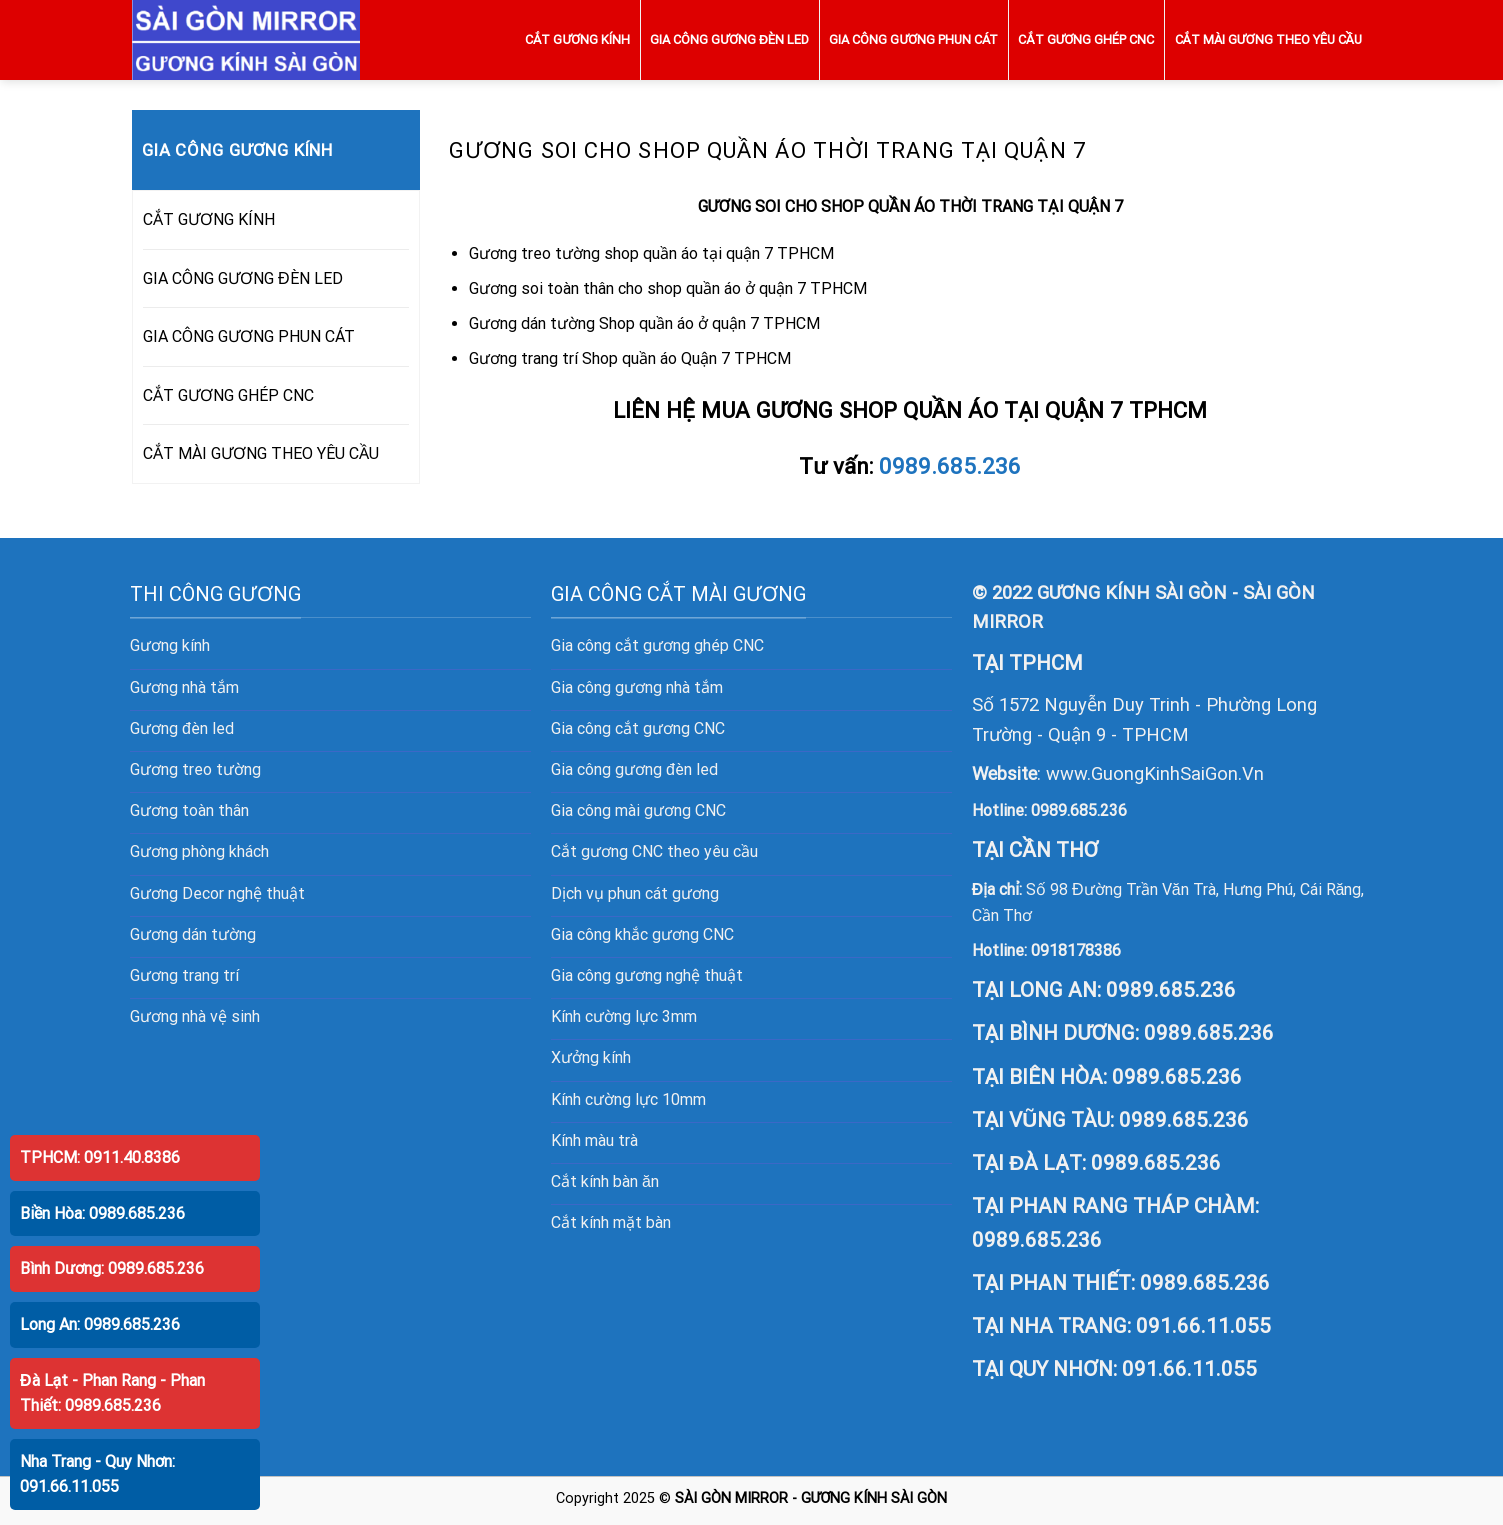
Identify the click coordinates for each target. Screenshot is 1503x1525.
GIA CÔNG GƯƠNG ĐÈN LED (729, 39)
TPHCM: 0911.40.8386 (100, 1157)
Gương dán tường (193, 934)
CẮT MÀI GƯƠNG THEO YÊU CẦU (1268, 39)
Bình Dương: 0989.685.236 (112, 1268)
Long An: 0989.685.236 (100, 1324)
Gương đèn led (182, 728)
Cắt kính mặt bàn (611, 1222)
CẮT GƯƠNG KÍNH (577, 39)
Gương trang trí (184, 975)
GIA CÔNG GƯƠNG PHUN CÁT (913, 39)
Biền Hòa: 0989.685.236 (102, 1213)
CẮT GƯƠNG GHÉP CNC (1086, 39)
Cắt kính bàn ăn (605, 1181)
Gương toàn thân (189, 810)
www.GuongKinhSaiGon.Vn (1155, 773)
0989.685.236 (950, 466)
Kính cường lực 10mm (628, 1099)
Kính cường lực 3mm (624, 1016)
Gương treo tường (195, 769)
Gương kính (170, 645)
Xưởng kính (591, 1057)
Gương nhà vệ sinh (195, 1016)
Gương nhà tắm (184, 687)
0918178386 (1076, 950)
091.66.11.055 (1203, 1326)
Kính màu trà (594, 1140)
